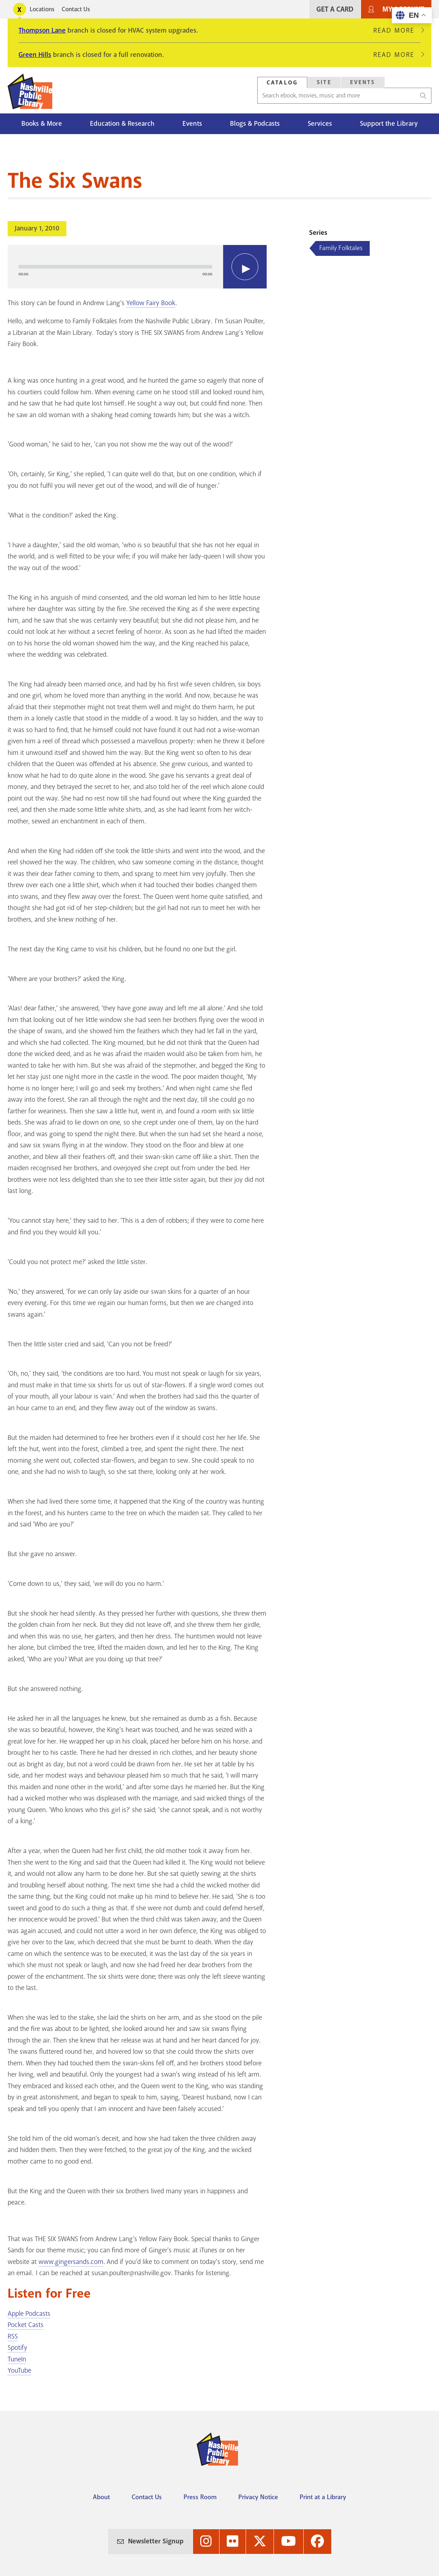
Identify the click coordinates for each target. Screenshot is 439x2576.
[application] (137, 266)
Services (320, 123)
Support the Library (389, 123)
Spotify (17, 2347)
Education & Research (122, 123)
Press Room (200, 2497)
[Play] (245, 266)
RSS (13, 2336)
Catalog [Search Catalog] (282, 82)
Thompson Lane (42, 30)
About (101, 2497)
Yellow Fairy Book (150, 303)
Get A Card (334, 9)
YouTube (19, 2370)
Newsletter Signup (156, 2541)
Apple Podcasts (29, 2313)
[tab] (282, 82)
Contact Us (76, 9)
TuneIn (17, 2359)
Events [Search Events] (363, 82)
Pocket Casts (26, 2325)
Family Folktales (340, 248)
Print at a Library (323, 2497)
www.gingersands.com (70, 2261)
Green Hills (35, 54)
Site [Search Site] (324, 82)
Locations (42, 9)
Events (192, 123)
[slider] (115, 267)
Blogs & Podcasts (255, 123)
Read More (396, 30)
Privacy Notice (258, 2497)
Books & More (41, 123)
